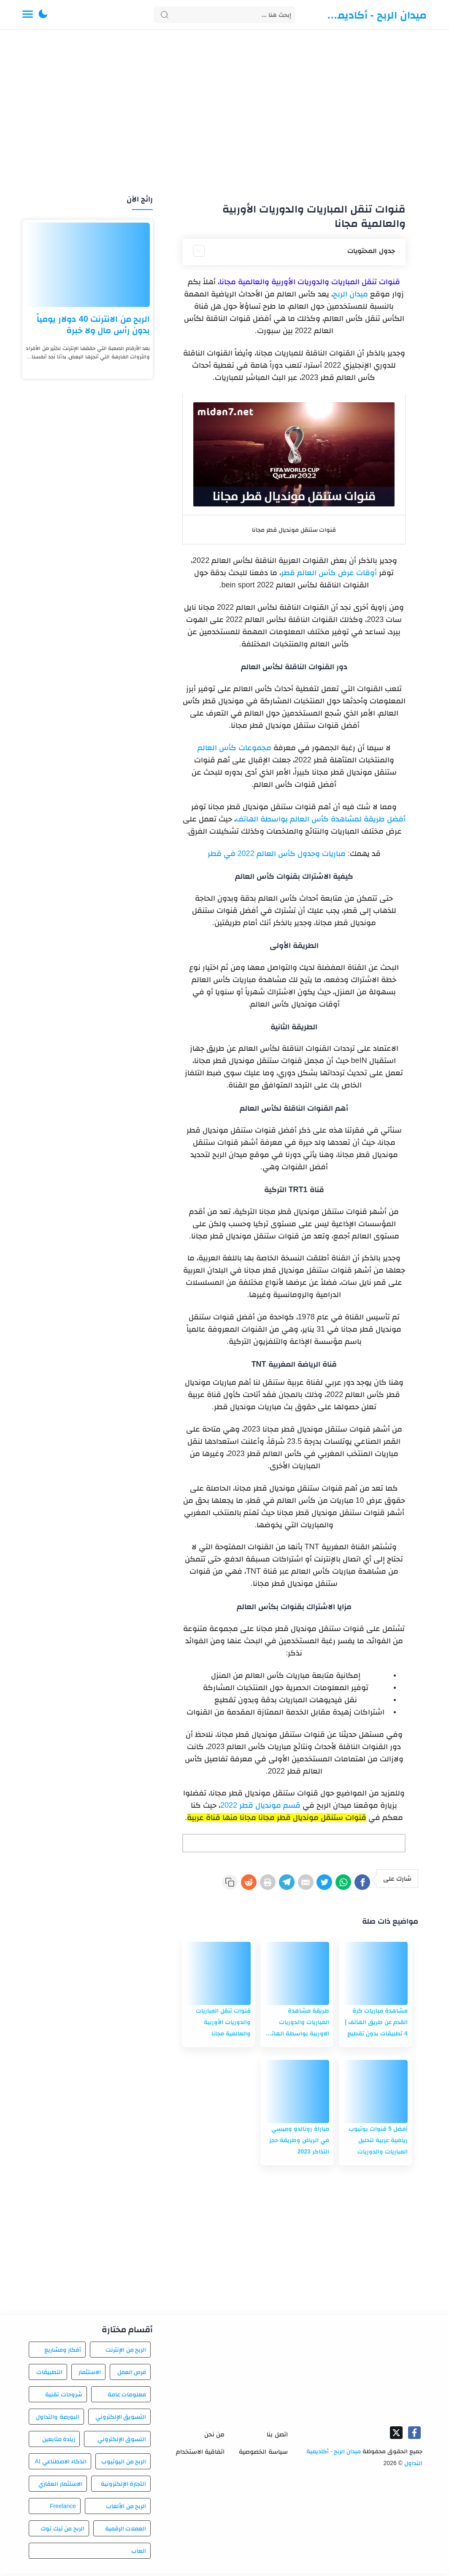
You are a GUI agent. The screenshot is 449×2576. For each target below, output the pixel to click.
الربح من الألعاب (126, 2508)
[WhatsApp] (335, 1884)
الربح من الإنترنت (125, 2352)
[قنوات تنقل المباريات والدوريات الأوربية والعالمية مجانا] (218, 1976)
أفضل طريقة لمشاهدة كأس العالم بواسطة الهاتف (321, 819)
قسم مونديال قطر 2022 (260, 1805)
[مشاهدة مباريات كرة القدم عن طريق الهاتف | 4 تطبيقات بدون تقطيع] (375, 1976)
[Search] (224, 14)
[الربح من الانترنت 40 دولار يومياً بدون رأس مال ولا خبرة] (87, 265)
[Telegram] (262, 1884)
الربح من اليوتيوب (123, 2463)
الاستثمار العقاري (60, 2486)
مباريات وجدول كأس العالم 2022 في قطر (277, 853)
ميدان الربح (350, 294)
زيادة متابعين (59, 2441)
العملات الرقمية (125, 2531)
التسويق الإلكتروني (120, 2419)
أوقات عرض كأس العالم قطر (329, 572)
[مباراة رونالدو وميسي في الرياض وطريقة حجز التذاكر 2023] (297, 2094)
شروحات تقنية (63, 2396)
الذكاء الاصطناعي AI (61, 2463)
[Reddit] (213, 1884)
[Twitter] (311, 1884)
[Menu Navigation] (27, 15)
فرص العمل (131, 2374)
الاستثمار (89, 2374)
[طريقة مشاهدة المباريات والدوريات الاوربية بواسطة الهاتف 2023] (297, 1976)
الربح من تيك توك (63, 2531)
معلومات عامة (127, 2396)
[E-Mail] (286, 1884)
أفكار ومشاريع (62, 2352)
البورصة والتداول (57, 2419)
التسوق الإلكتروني (121, 2441)
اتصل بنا (277, 2436)
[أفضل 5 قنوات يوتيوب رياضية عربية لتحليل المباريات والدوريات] (375, 2094)
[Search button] (164, 14)
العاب (138, 2553)
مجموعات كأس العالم (234, 747)
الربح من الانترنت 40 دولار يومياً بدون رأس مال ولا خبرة (93, 324)
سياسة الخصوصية (263, 2454)
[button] (43, 15)
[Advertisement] (224, 113)
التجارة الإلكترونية (123, 2486)
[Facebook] (360, 1884)
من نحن (214, 2436)
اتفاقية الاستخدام (200, 2454)
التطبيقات (49, 2374)
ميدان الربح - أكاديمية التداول (375, 15)
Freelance (63, 2508)
